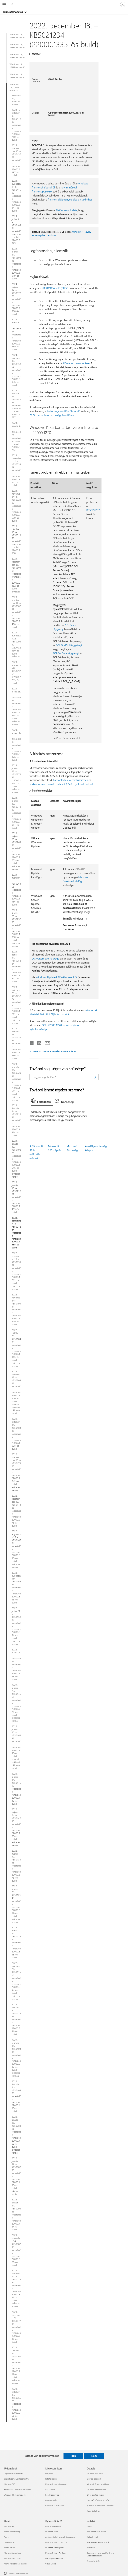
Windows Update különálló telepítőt (56, 977)
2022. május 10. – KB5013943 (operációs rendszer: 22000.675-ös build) (16, 1865)
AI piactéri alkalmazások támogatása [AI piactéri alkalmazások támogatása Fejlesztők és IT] (60, 2537)
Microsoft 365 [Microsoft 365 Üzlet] (9, 2547)
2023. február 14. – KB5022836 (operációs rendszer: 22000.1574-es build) (16, 1120)
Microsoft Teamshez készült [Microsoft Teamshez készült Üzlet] (15, 2563)
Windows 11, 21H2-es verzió (15, 87)
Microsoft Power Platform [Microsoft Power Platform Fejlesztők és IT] (55, 2553)
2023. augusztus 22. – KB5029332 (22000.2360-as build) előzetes (16, 644)
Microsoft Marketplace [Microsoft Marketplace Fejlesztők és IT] (54, 2547)
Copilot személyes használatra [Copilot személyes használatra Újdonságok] (16, 2479)
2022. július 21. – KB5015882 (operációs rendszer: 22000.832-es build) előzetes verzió (16, 1626)
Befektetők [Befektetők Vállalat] (91, 2547)
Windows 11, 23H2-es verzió (17, 66)
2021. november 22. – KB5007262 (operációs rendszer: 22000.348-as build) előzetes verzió (16, 2288)
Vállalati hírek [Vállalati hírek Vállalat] (92, 2537)
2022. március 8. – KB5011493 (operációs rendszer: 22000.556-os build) (16, 2019)
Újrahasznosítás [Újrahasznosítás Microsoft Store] (51, 2500)
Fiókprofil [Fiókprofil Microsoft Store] (49, 2473)
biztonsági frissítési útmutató (63, 411)
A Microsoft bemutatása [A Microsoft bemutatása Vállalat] (96, 2531)
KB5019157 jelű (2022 (55, 288)
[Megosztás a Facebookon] (32, 1042)
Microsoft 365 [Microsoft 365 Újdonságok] (9, 2484)
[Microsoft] (64, 3)
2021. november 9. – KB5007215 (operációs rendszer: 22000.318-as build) (16, 2326)
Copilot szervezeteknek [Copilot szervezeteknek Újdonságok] (13, 2473)
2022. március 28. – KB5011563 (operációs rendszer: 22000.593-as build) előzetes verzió (16, 1980)
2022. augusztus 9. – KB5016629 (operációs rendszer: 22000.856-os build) (16, 1587)
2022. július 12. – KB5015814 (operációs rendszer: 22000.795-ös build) (16, 1664)
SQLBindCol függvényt (69, 645)
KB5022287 (93, 510)
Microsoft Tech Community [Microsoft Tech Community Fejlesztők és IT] (56, 2542)
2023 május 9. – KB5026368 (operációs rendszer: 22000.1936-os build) (16, 889)
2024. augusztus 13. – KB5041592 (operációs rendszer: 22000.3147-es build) (16, 195)
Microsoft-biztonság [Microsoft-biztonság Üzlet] (12, 2531)
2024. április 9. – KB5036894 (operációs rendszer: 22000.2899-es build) (16, 334)
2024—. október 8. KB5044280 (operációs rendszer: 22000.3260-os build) (16, 124)
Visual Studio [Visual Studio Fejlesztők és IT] (50, 2563)
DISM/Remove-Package (45, 958)
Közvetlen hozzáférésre (76, 363)
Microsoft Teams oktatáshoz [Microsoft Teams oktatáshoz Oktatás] (98, 2484)
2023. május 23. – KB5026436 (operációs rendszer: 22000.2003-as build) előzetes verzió (16, 851)
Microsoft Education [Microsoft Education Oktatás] (95, 2473)
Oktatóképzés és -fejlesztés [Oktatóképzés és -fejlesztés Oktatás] (98, 2500)
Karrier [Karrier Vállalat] (89, 2526)
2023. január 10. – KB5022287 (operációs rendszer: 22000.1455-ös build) (16, 1197)
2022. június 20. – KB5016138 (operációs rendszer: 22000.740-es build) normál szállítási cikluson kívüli (16, 1747)
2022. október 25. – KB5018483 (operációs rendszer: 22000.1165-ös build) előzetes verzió (16, 1348)
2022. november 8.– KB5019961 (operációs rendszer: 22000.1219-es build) (16, 1309)
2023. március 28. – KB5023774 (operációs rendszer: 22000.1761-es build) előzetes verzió (16, 1005)
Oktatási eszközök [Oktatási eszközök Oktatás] (94, 2479)
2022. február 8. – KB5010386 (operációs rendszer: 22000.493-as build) (16, 2096)
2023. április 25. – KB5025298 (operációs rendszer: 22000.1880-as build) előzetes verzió (16, 928)
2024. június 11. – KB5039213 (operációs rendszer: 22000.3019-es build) (16, 263)
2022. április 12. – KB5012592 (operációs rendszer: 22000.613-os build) (16, 1942)
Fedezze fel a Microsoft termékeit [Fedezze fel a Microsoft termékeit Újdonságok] (17, 2489)
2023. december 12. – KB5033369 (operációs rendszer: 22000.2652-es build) (16, 470)
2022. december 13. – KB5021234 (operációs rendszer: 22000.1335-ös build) (16, 1232)
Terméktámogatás (13, 12)
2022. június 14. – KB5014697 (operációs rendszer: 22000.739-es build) (16, 1788)
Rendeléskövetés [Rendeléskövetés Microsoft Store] (52, 2495)
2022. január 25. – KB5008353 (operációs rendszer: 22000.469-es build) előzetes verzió (16, 2134)
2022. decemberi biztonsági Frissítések (52, 415)
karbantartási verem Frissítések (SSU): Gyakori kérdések (62, 784)
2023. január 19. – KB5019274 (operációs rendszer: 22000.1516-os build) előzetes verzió (16, 1158)
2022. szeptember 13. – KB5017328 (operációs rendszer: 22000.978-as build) (16, 1510)
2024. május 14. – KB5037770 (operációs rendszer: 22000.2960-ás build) (16, 299)
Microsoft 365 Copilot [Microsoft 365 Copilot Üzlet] (13, 2558)
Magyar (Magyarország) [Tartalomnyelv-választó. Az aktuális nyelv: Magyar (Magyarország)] (18, 2573)
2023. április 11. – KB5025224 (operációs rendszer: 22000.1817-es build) (16, 966)
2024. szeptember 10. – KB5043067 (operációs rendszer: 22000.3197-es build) (16, 160)
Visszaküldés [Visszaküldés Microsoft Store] (50, 2489)
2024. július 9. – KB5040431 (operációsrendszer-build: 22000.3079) (16, 230)
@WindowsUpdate (66, 210)
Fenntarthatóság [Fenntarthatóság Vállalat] (93, 2561)
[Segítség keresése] (11, 4)
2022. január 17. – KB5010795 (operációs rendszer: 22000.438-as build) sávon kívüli (16, 2176)
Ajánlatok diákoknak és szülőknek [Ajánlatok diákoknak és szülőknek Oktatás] (100, 2505)
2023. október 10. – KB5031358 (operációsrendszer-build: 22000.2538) (16, 540)
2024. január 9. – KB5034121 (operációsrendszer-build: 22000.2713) (16, 436)
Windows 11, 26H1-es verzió (17, 36)
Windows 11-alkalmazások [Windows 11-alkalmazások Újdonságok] (14, 2495)
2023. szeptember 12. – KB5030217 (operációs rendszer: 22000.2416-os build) (16, 612)
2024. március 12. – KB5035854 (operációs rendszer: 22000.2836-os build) (16, 369)
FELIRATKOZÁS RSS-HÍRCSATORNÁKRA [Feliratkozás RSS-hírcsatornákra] (54, 1051)
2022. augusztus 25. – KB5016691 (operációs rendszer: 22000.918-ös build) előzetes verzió (16, 1549)
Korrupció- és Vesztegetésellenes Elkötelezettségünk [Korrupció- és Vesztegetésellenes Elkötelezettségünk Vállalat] (100, 2554)
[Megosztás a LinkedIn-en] (38, 1042)
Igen (73, 2455)
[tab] (42, 1101)
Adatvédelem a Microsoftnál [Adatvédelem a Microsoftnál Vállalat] (98, 2542)
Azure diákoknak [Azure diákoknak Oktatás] (93, 2511)
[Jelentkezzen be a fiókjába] (123, 5)
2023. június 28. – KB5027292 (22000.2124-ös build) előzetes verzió (16, 779)
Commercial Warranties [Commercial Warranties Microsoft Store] (54, 2505)
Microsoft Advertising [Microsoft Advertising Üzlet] (12, 2553)
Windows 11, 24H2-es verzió (17, 56)
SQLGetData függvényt (66, 653)
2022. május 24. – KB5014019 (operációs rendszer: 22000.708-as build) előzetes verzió (16, 1827)
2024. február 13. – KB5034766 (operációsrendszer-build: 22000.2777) (16, 404)
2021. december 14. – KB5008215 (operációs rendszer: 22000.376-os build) (16, 2250)
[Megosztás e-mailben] (46, 1042)
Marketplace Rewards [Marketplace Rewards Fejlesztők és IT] (54, 2558)
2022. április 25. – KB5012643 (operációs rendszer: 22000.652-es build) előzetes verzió (16, 1904)
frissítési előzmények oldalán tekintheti (70, 199)
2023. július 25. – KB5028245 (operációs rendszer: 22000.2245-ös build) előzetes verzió (16, 706)
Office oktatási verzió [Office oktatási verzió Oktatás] (95, 2495)
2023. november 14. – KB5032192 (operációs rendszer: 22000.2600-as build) (16, 505)
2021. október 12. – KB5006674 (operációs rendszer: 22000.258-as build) (16, 2403)
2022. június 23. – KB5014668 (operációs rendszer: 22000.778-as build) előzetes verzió (16, 1702)
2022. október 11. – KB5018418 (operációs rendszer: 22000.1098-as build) (16, 1433)
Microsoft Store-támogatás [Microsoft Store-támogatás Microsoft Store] (56, 2484)
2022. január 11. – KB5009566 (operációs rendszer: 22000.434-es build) (16, 2214)
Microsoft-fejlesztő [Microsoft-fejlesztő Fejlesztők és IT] (52, 2526)
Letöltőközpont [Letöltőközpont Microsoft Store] (51, 2479)
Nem (94, 2455)
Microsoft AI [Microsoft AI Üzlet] (9, 2526)
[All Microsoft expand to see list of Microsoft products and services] (4, 5)
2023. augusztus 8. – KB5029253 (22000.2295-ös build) (16, 672)
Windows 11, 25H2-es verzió (17, 46)
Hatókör (36, 54)
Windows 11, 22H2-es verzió (17, 76)
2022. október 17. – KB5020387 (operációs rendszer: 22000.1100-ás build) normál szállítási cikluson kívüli (16, 1392)
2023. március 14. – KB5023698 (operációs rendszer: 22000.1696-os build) (16, 1043)
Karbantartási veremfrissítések (70, 780)
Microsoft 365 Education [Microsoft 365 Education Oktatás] (96, 2489)
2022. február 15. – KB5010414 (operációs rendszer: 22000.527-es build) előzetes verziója (16, 2057)
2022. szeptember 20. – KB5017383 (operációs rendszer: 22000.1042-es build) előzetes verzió (16, 1472)
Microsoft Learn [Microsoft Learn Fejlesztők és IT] (51, 2531)
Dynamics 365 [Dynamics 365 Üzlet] (9, 2542)
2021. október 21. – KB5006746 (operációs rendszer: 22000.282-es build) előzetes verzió (16, 2365)
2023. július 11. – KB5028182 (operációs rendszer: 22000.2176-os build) (16, 744)
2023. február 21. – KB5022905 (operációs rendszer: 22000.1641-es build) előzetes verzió (16, 1082)
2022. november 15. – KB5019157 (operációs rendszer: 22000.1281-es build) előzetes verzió (16, 1271)
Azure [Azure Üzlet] (6, 2537)
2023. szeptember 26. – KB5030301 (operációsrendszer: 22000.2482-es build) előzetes (16, 575)
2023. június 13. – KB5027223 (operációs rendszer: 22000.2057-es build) (16, 812)
